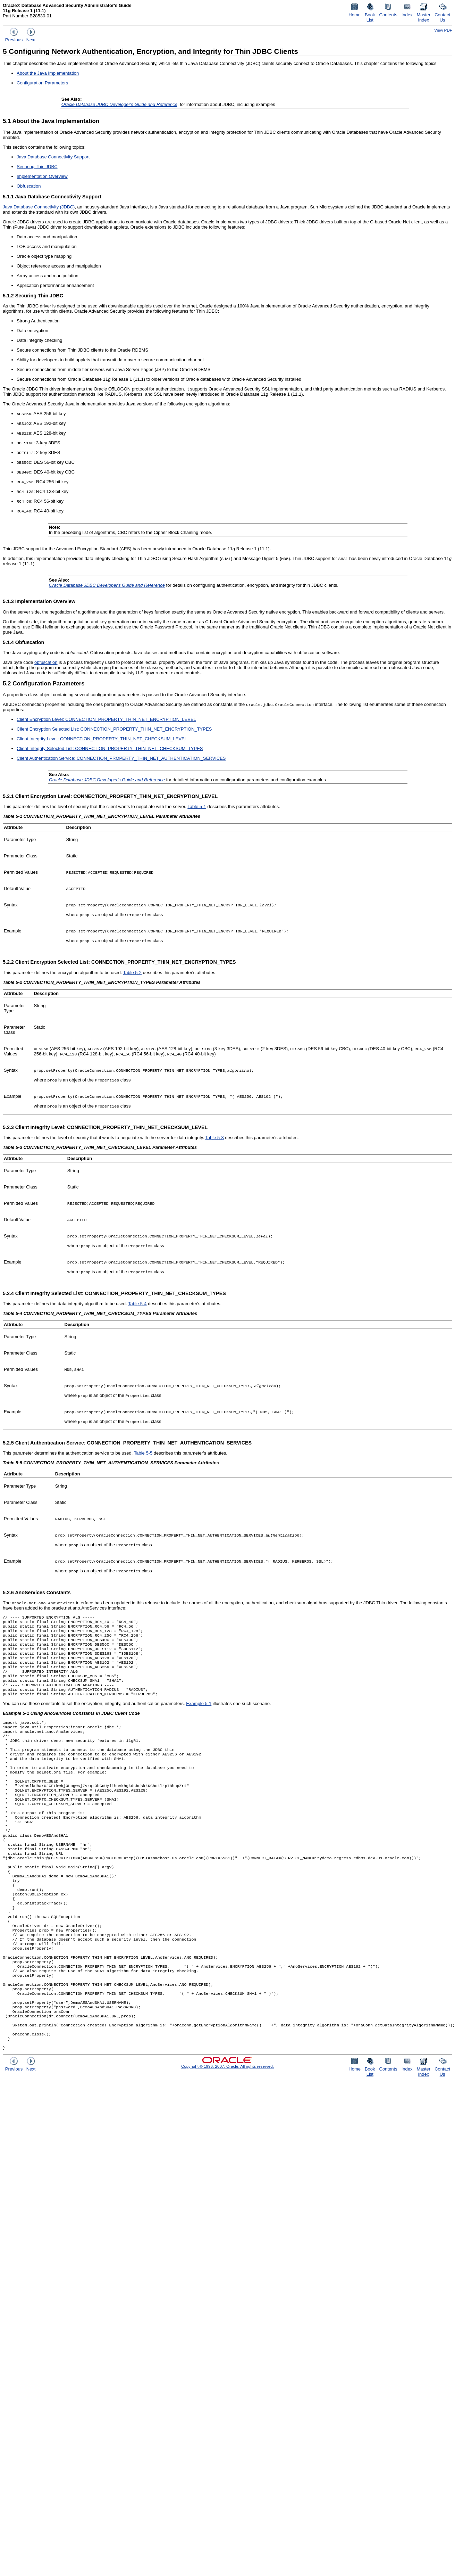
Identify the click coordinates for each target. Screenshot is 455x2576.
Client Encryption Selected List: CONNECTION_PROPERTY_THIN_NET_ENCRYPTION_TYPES (114, 729)
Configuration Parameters (42, 82)
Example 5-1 (198, 1716)
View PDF (443, 30)
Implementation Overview (42, 176)
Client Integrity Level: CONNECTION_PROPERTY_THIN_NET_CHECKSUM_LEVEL (102, 738)
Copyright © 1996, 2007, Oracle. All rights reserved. (227, 2129)
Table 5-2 (132, 972)
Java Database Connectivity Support (53, 156)
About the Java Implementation (48, 73)
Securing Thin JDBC (37, 166)
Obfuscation (29, 186)
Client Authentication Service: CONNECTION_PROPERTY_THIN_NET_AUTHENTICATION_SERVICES (121, 758)
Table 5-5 (143, 1453)
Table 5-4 (137, 1303)
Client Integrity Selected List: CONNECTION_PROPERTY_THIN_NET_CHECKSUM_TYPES (110, 748)
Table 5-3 (214, 1137)
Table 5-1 (196, 806)
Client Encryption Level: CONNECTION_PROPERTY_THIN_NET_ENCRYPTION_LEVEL (106, 719)
